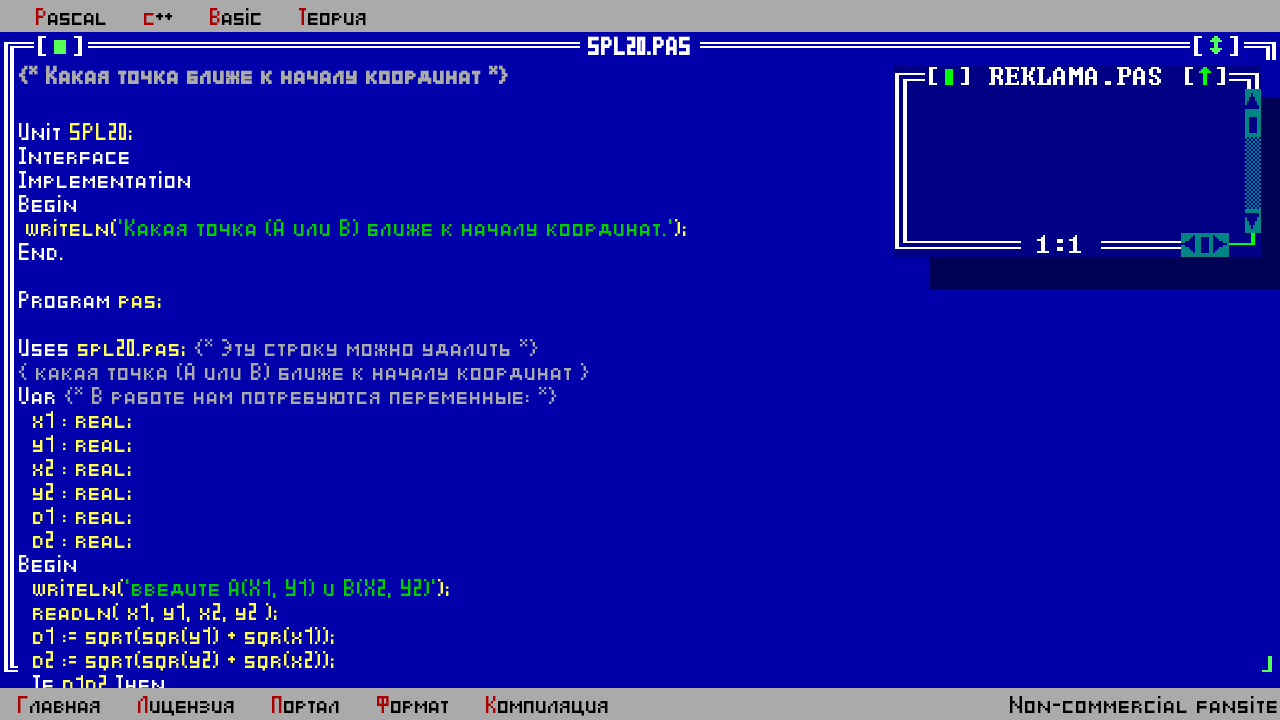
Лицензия (187, 706)
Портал (306, 706)
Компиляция (548, 706)
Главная (60, 706)
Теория (333, 18)
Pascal (72, 18)
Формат (413, 706)
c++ (159, 18)
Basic (236, 18)
